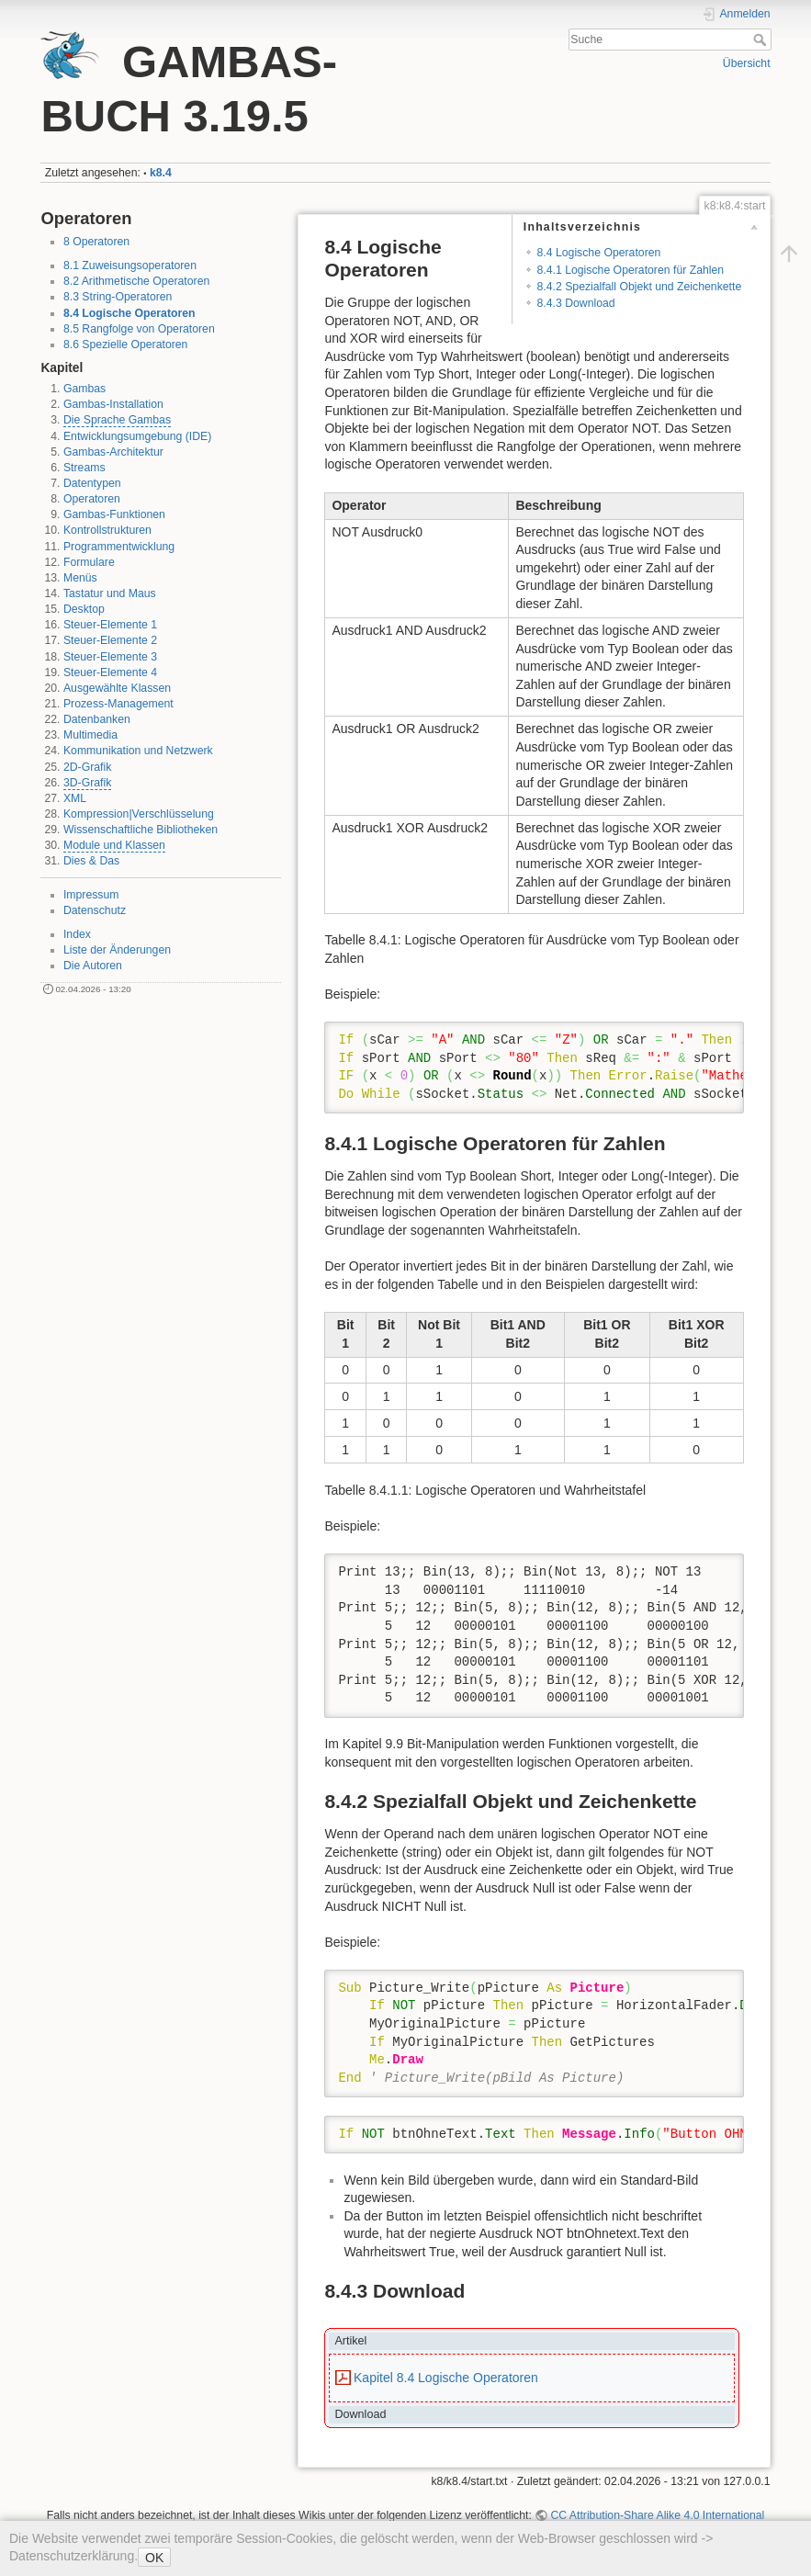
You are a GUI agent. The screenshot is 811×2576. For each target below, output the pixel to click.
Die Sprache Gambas (117, 419)
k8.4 (161, 172)
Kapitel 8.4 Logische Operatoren (446, 2377)
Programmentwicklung (119, 546)
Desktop (84, 609)
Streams (84, 467)
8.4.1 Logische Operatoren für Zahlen (631, 270)
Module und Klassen (114, 845)
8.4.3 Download (576, 303)
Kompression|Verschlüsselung (138, 814)
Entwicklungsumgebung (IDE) (137, 436)
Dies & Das (91, 860)
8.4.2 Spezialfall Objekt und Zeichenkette (639, 286)
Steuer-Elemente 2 (110, 640)
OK (154, 2557)
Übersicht (747, 63)
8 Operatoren (96, 241)
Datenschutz (94, 910)
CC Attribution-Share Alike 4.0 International (657, 2515)
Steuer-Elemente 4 (110, 672)
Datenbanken (96, 719)
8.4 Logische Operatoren (129, 313)
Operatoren (91, 498)
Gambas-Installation (113, 404)
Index (77, 934)
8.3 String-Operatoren (117, 296)
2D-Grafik (87, 767)
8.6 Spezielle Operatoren (125, 344)
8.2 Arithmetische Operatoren (136, 281)
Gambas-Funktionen (114, 514)
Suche (762, 39)
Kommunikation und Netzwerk (138, 750)
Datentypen (92, 483)
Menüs (80, 577)
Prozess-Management (118, 703)
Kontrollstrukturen (107, 530)
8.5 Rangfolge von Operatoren (139, 328)
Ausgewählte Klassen (117, 688)
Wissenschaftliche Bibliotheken (140, 829)
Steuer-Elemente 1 (110, 624)
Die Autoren (92, 965)
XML (74, 798)
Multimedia (90, 735)
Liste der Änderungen (117, 949)
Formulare (89, 562)
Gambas (84, 388)
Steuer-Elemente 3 (110, 656)
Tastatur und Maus (109, 593)
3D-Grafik (87, 782)
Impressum (91, 894)
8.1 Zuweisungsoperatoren (130, 265)
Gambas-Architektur (113, 452)
